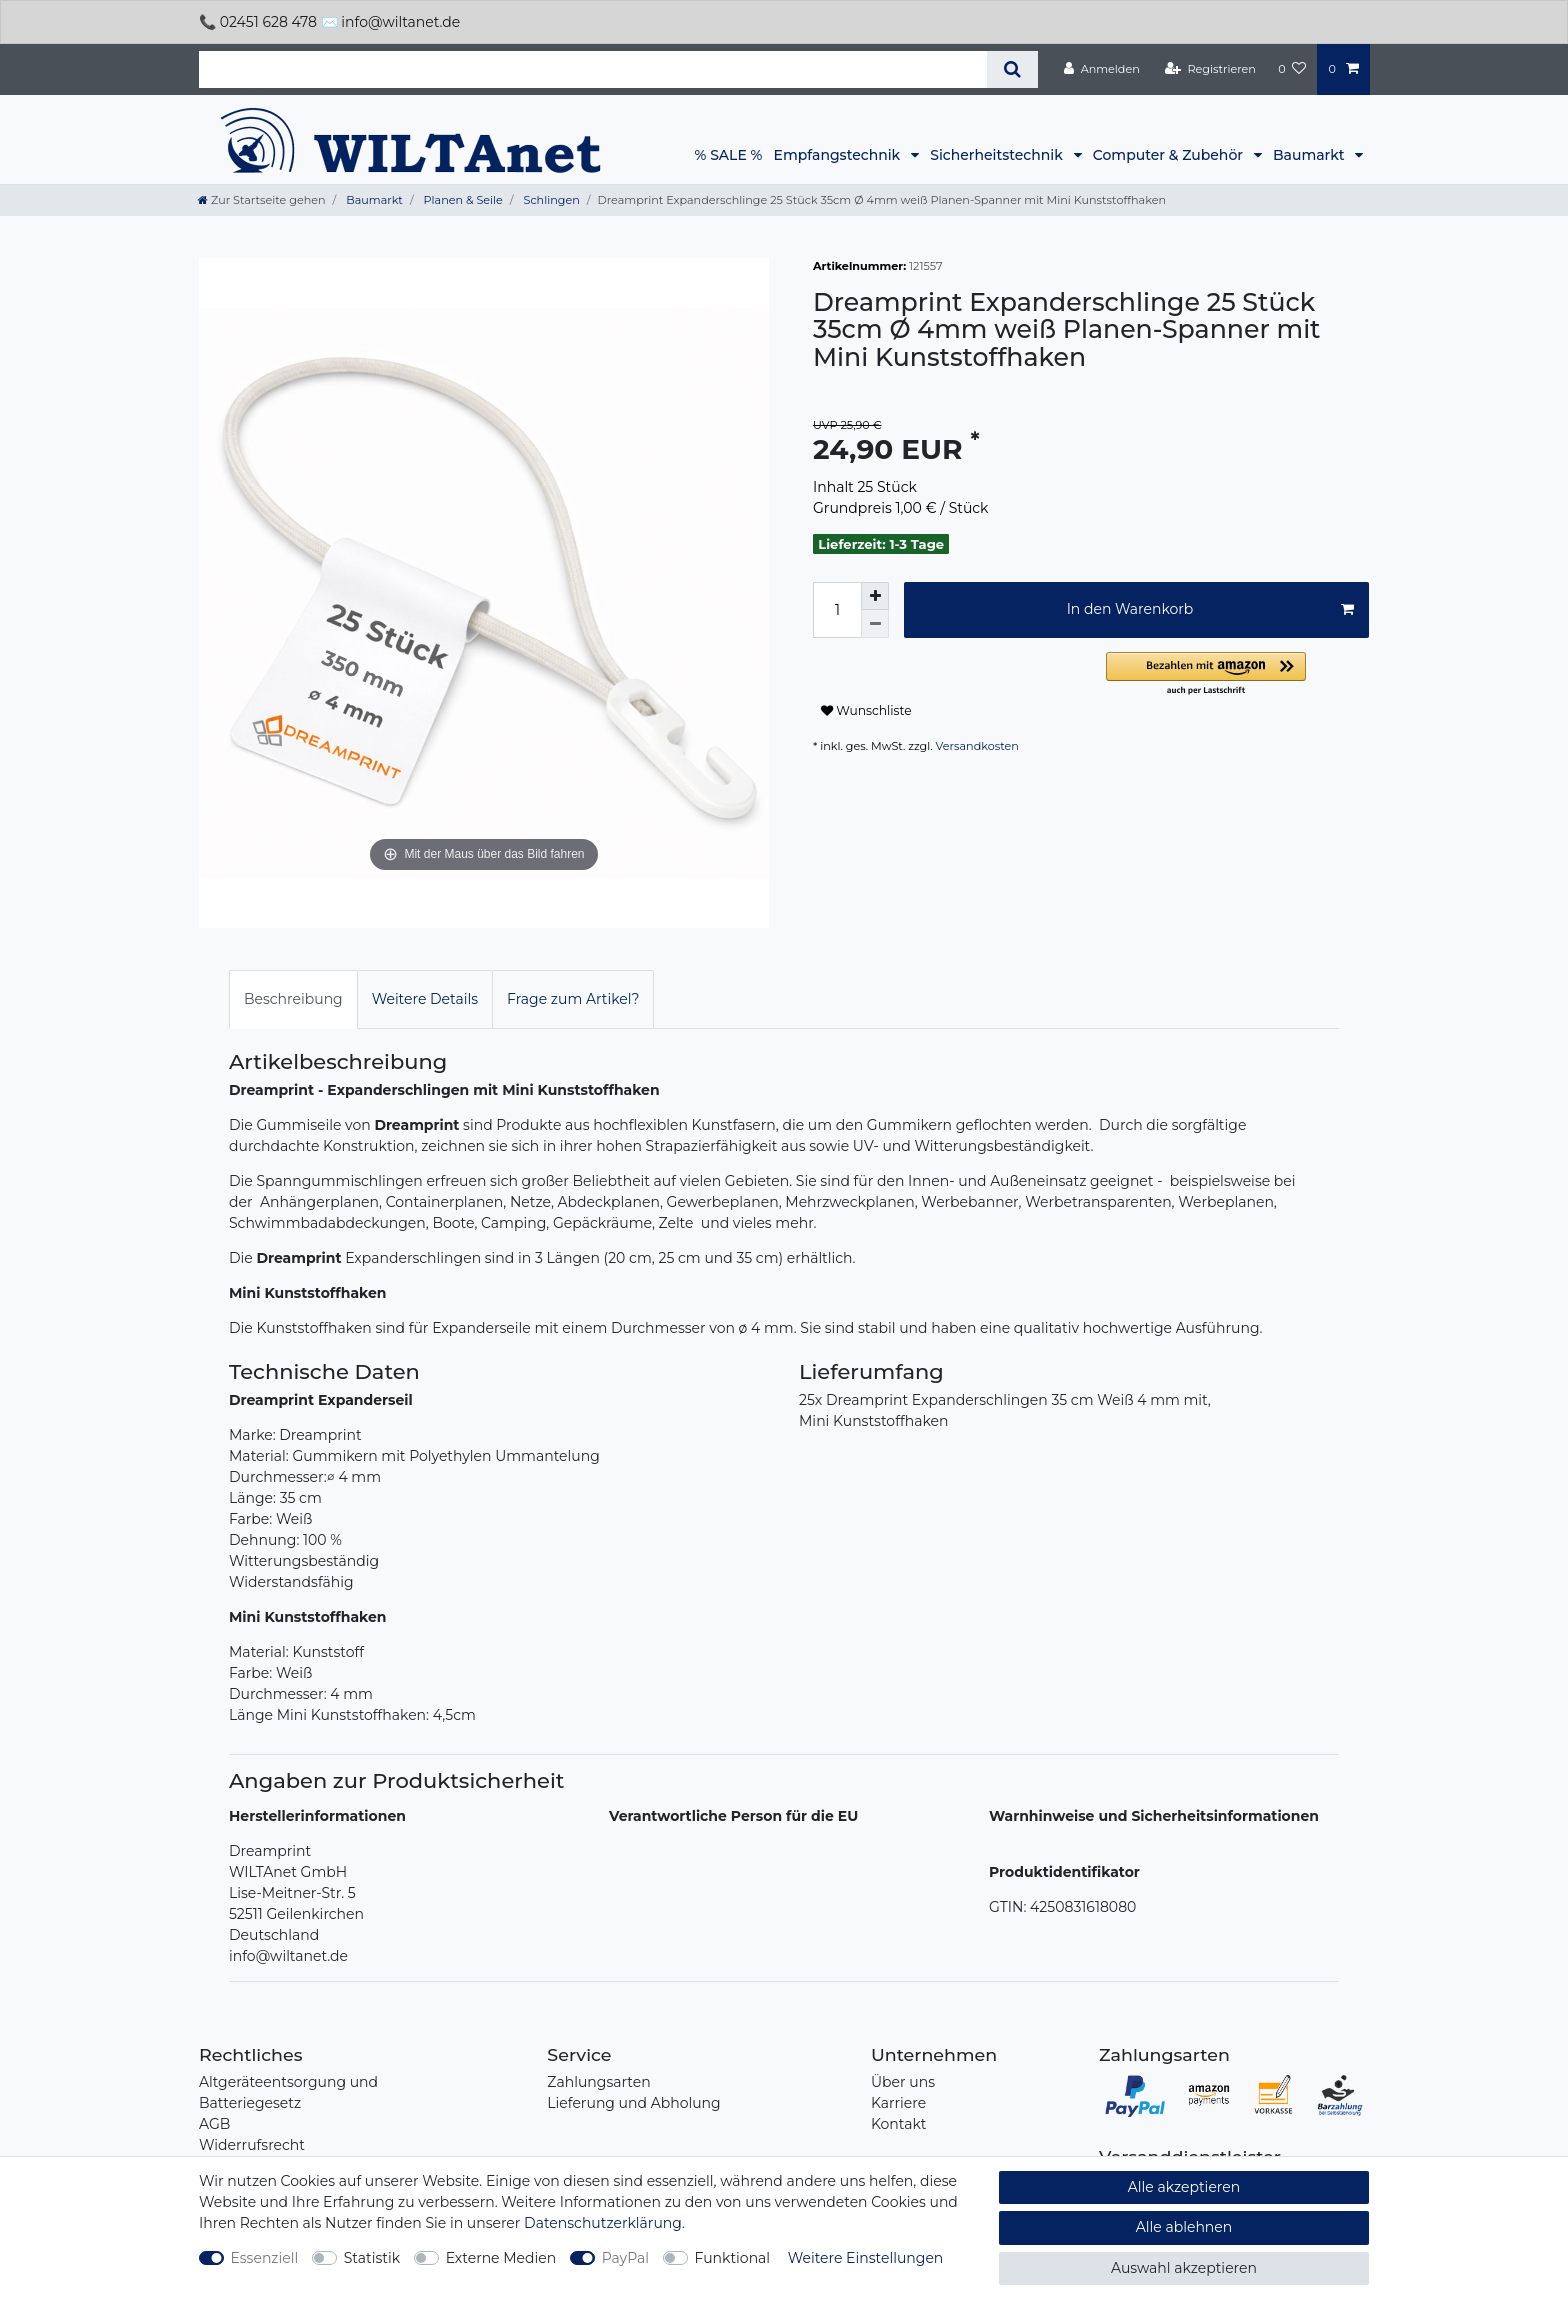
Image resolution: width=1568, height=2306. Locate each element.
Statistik (372, 2258)
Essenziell (265, 2258)
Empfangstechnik (839, 155)
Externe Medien (501, 2258)
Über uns (903, 2082)
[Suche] (1012, 69)
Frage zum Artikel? (573, 999)
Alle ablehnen (1184, 2227)
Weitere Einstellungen (866, 2258)
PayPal (625, 2258)
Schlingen (550, 200)
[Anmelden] (1102, 69)
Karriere (898, 2103)
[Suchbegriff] (593, 69)
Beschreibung (293, 999)
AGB (214, 2124)
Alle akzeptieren (1184, 2187)
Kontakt (899, 2124)
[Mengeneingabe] (837, 610)
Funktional (733, 2258)
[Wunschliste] (1292, 69)
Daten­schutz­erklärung (603, 2223)
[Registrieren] (1210, 69)
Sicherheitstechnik (998, 155)
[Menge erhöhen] (875, 596)
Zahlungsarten (598, 2082)
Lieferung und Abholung (633, 2103)
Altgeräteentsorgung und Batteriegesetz (288, 2092)
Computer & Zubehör (1170, 155)
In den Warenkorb (1210, 609)
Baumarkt (1310, 155)
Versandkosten (977, 746)
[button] (1237, 674)
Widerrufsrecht (252, 2145)
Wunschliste (866, 710)
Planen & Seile (462, 200)
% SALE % (729, 155)
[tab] (293, 999)
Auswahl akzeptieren (1184, 2268)
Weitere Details (425, 999)
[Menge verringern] (875, 624)
